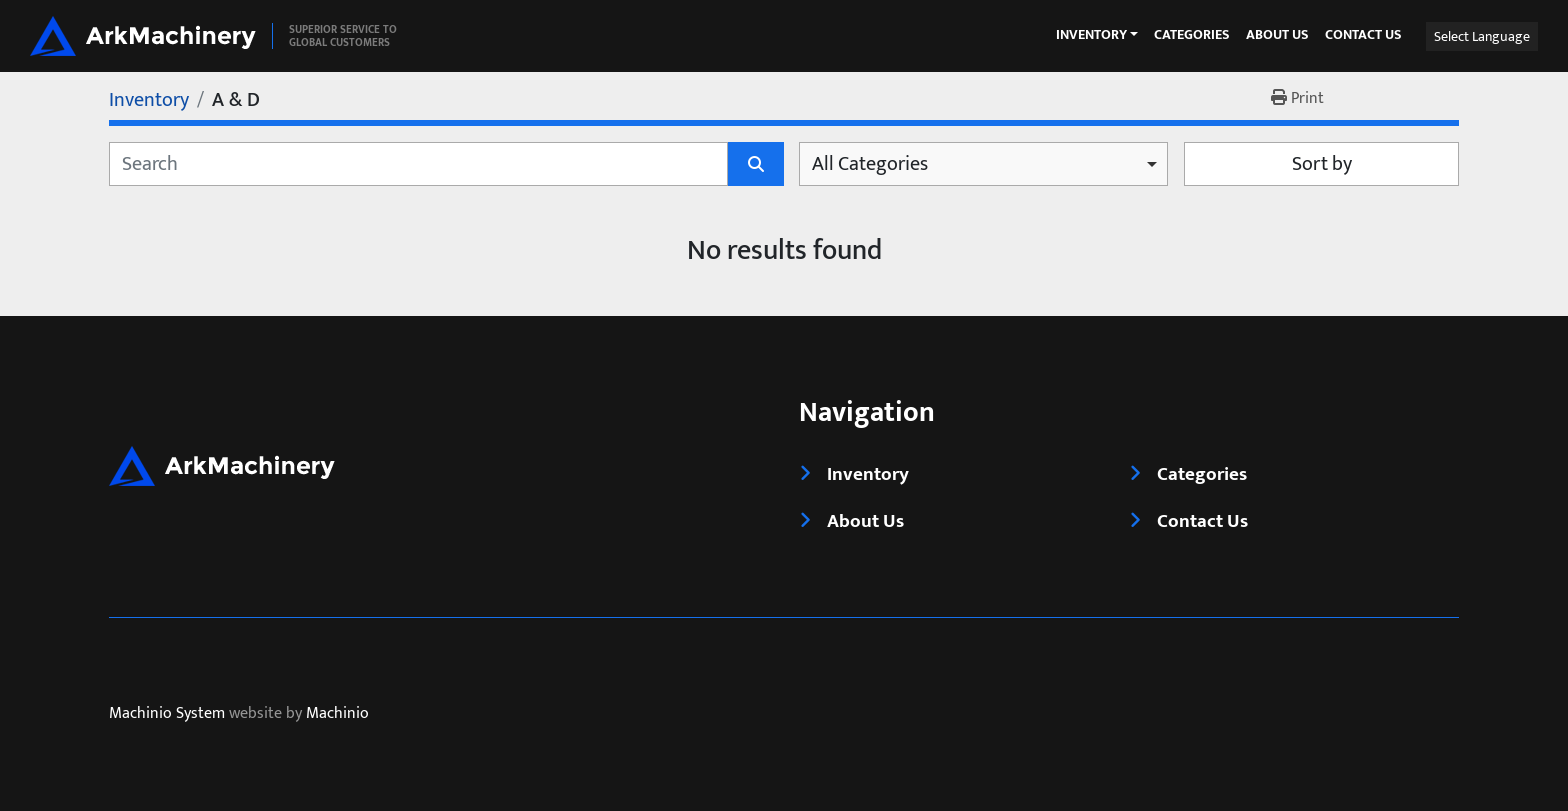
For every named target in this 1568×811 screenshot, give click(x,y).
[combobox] (983, 164)
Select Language (1482, 36)
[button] (1097, 35)
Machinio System (167, 714)
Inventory (1091, 35)
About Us (1277, 35)
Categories (1192, 35)
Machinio (337, 714)
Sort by (1322, 164)
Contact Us (1363, 35)
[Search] (418, 164)
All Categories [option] (870, 164)
